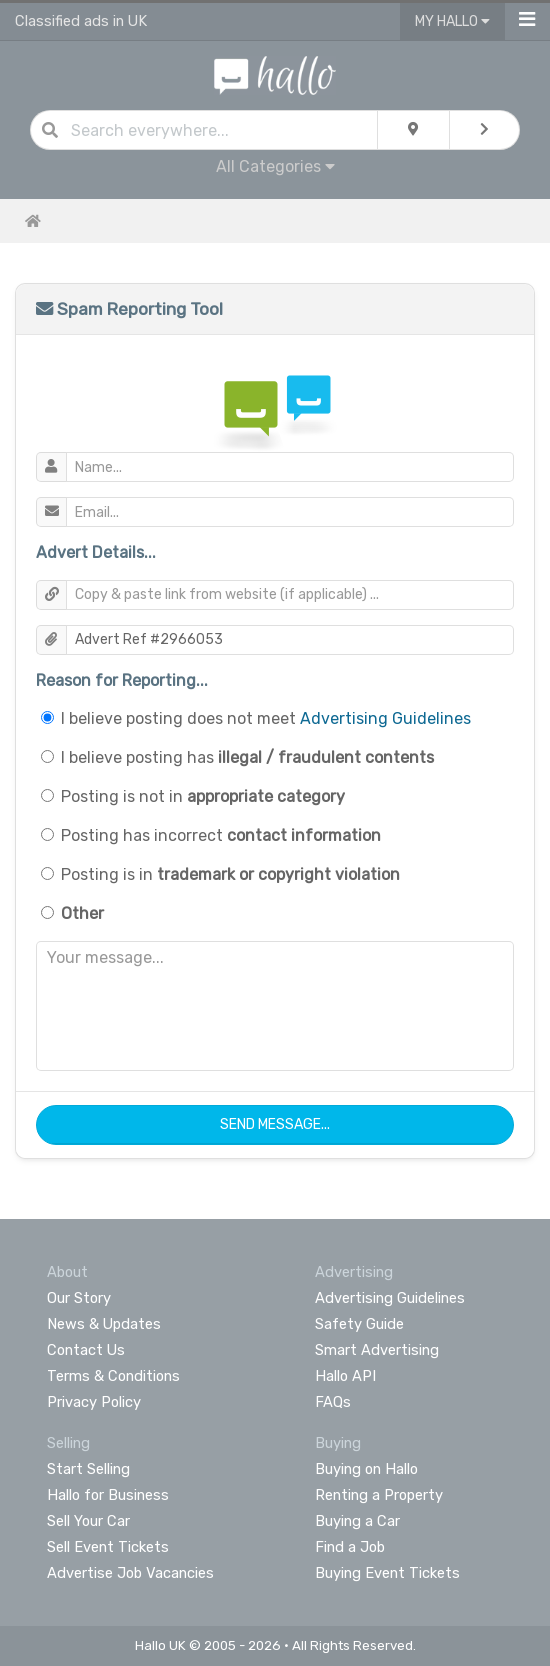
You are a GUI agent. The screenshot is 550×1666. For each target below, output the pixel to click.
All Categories (275, 166)
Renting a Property (379, 1495)
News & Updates (104, 1324)
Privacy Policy (94, 1402)
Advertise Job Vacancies (130, 1573)
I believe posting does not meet (266, 718)
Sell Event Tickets (108, 1547)
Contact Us (86, 1350)
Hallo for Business (108, 1495)
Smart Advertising (377, 1350)
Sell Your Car (88, 1521)
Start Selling (88, 1469)
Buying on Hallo (366, 1469)
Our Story (79, 1298)
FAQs (333, 1402)
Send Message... (275, 1124)
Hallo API (345, 1376)
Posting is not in (203, 796)
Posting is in (230, 874)
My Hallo (452, 21)
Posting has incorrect (221, 835)
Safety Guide (359, 1324)
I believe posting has (247, 757)
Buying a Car (357, 1521)
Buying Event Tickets (387, 1573)
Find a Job (350, 1547)
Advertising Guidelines (385, 718)
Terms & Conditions (113, 1376)
